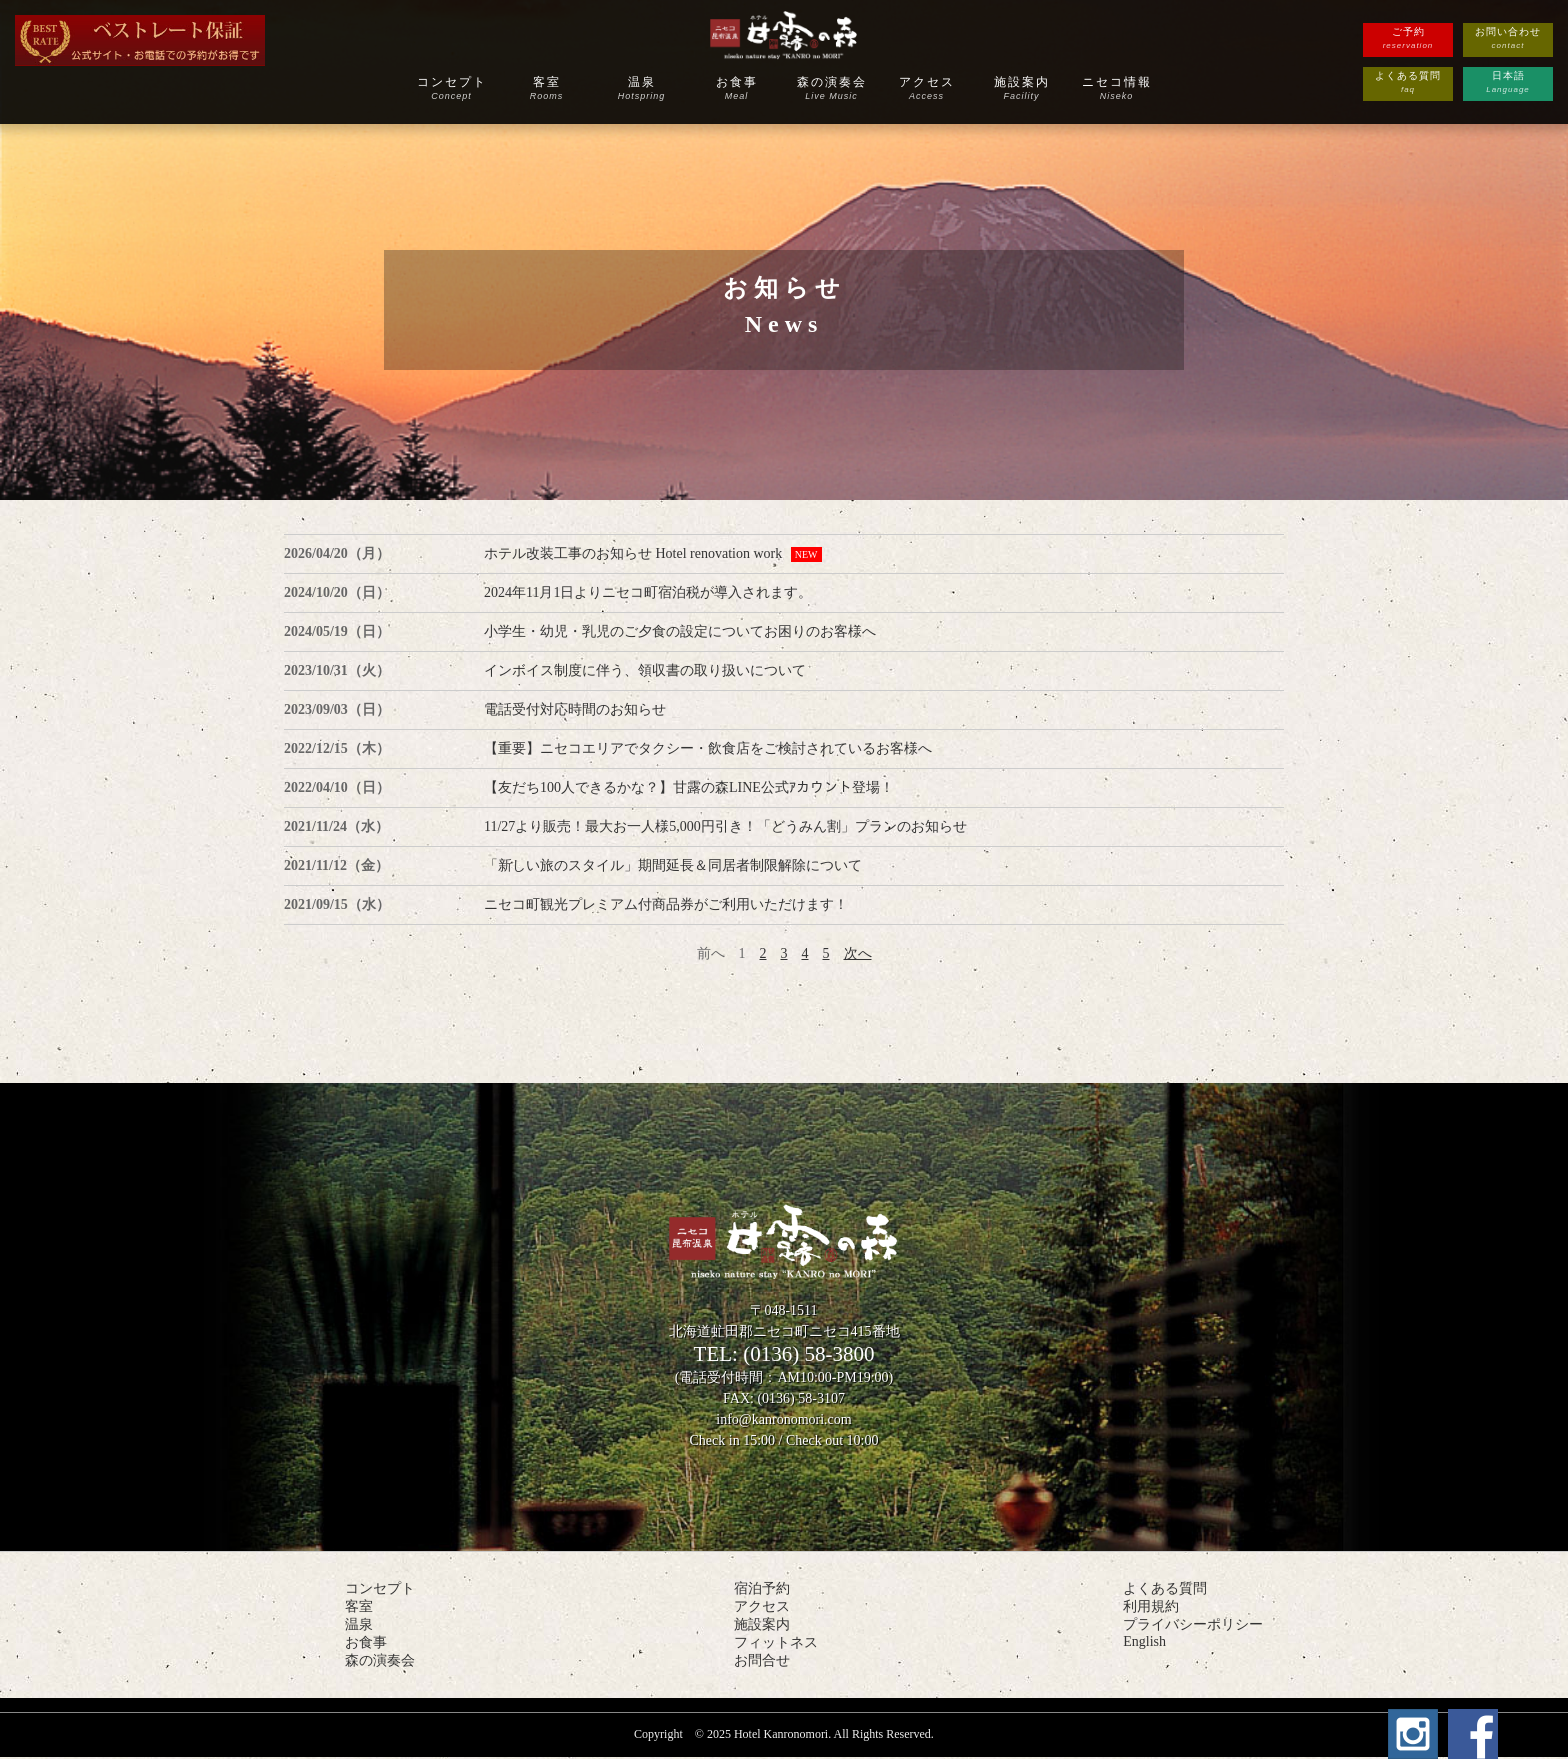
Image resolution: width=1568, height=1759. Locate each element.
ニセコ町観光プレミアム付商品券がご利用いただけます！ (666, 904)
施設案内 (1021, 88)
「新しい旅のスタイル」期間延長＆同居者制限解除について (673, 865)
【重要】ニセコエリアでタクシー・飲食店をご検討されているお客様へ (708, 748)
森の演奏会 (831, 88)
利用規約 (1151, 1606)
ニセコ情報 (1116, 88)
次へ (858, 953)
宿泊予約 (762, 1588)
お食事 (736, 88)
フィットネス (776, 1642)
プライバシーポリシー (1193, 1624)
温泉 (641, 88)
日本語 (1508, 83)
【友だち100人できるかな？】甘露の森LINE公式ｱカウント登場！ (689, 787)
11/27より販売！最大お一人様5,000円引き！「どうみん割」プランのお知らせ (725, 826)
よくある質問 (1408, 83)
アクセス (926, 88)
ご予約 (1408, 39)
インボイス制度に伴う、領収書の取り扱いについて (645, 670)
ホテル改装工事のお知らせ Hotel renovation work (633, 553)
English (1144, 1641)
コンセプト (451, 88)
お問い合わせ (1508, 39)
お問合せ (762, 1660)
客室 (546, 88)
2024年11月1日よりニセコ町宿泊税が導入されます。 (648, 592)
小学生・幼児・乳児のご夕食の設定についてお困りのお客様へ (680, 631)
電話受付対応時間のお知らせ (575, 709)
